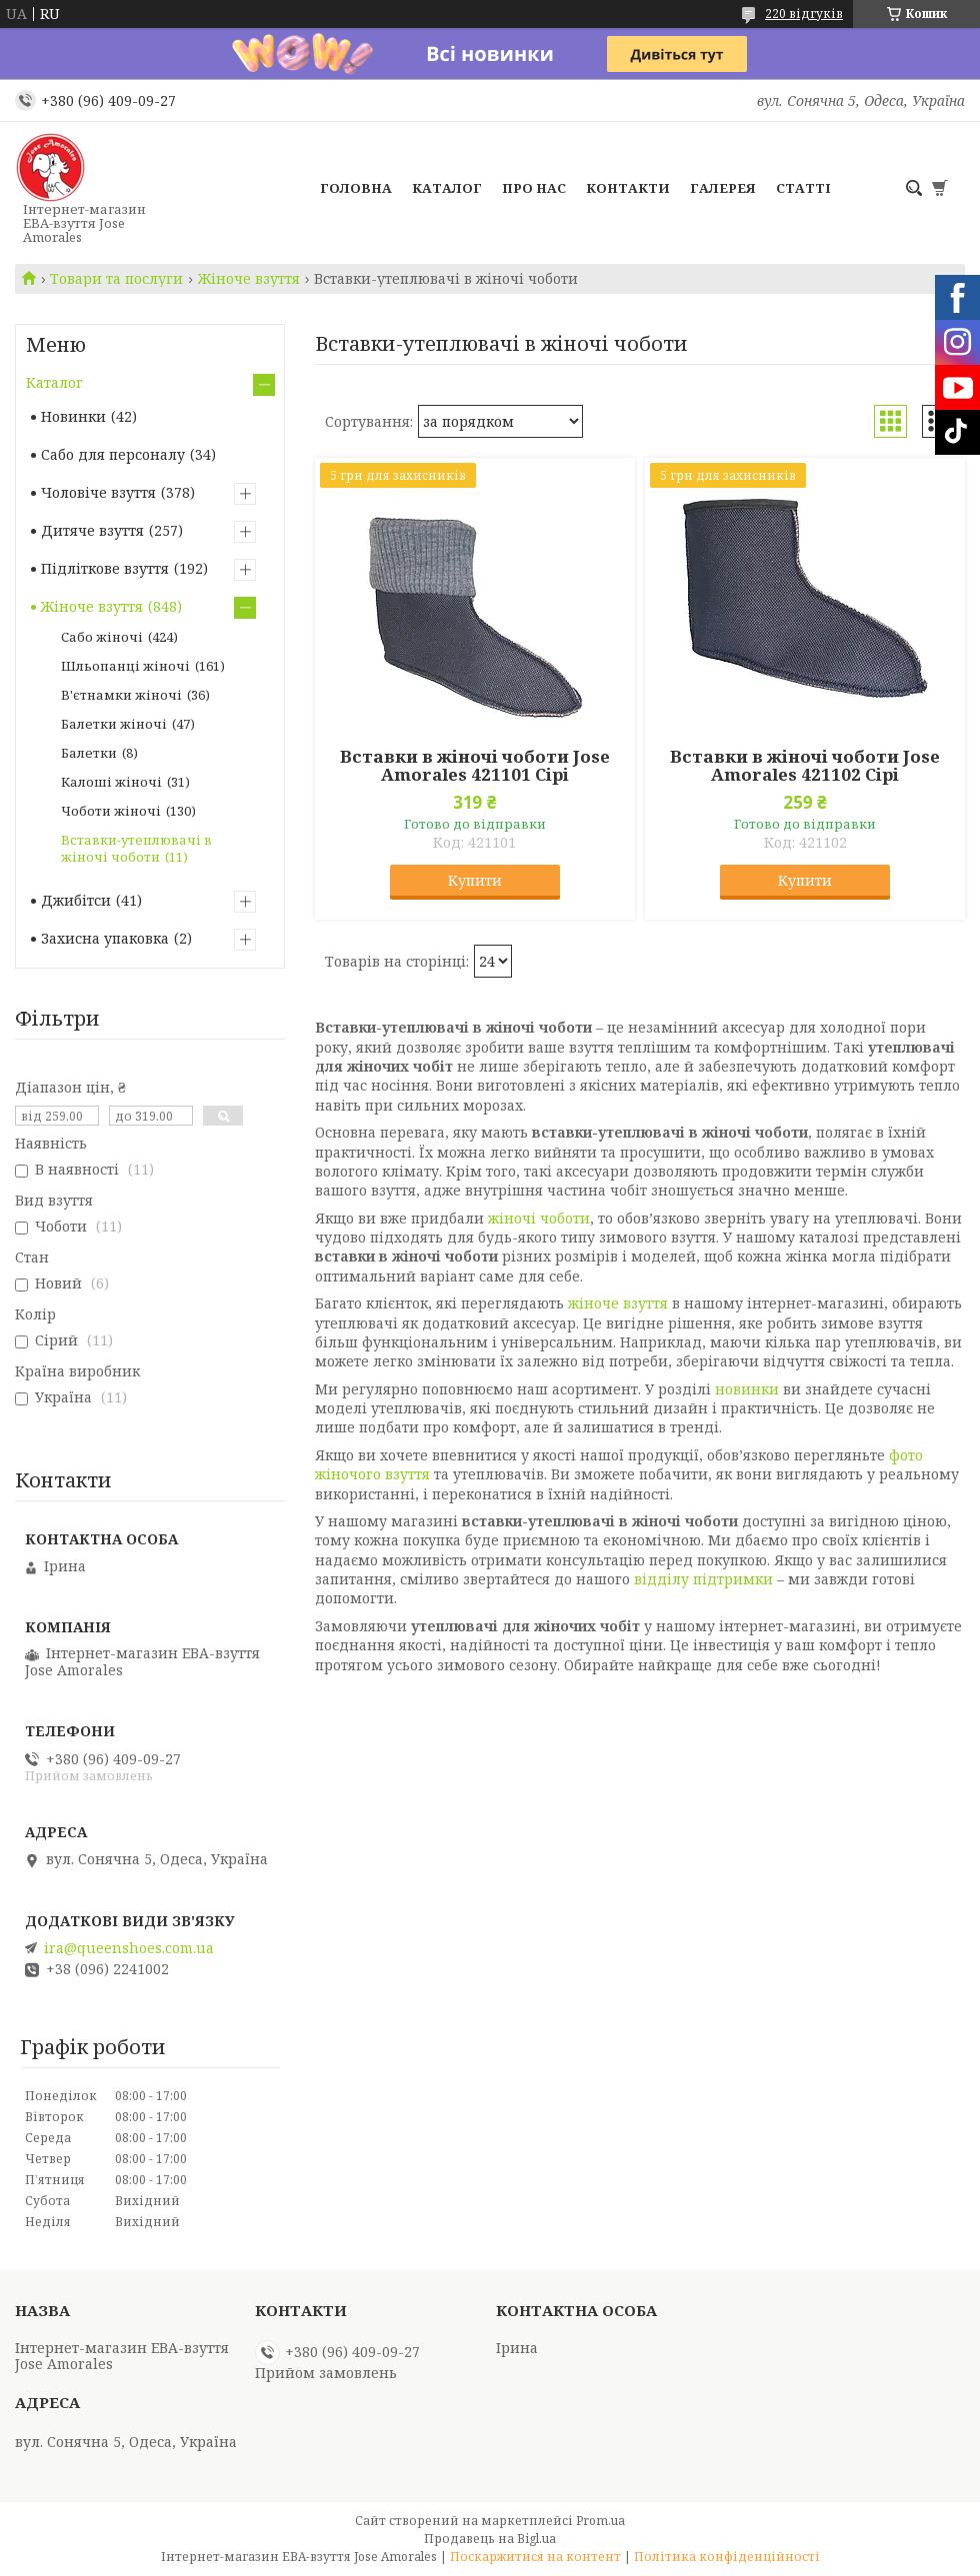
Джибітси (76, 900)
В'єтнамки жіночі (121, 695)
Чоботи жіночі (111, 811)
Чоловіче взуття (98, 492)
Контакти (628, 188)
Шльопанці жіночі (125, 666)
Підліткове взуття (105, 568)
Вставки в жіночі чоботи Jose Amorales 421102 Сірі (805, 766)
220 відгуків (804, 13)
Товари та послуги (116, 279)
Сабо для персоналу (113, 454)
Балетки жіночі (114, 724)
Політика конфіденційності (727, 2556)
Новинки (73, 416)
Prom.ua (600, 2520)
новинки (747, 1388)
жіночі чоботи (539, 1218)
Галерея (723, 188)
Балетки (89, 753)
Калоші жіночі (111, 782)
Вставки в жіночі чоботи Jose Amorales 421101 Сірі (475, 766)
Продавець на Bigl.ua (490, 2538)
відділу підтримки (703, 1578)
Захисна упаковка (105, 938)
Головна (356, 188)
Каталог (447, 188)
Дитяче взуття (92, 530)
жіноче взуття (618, 1302)
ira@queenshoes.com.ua (129, 1948)
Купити (475, 880)
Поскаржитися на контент (535, 2556)
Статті (803, 188)
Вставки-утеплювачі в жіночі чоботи (136, 848)
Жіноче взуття (249, 279)
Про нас (534, 188)
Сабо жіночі (102, 637)
